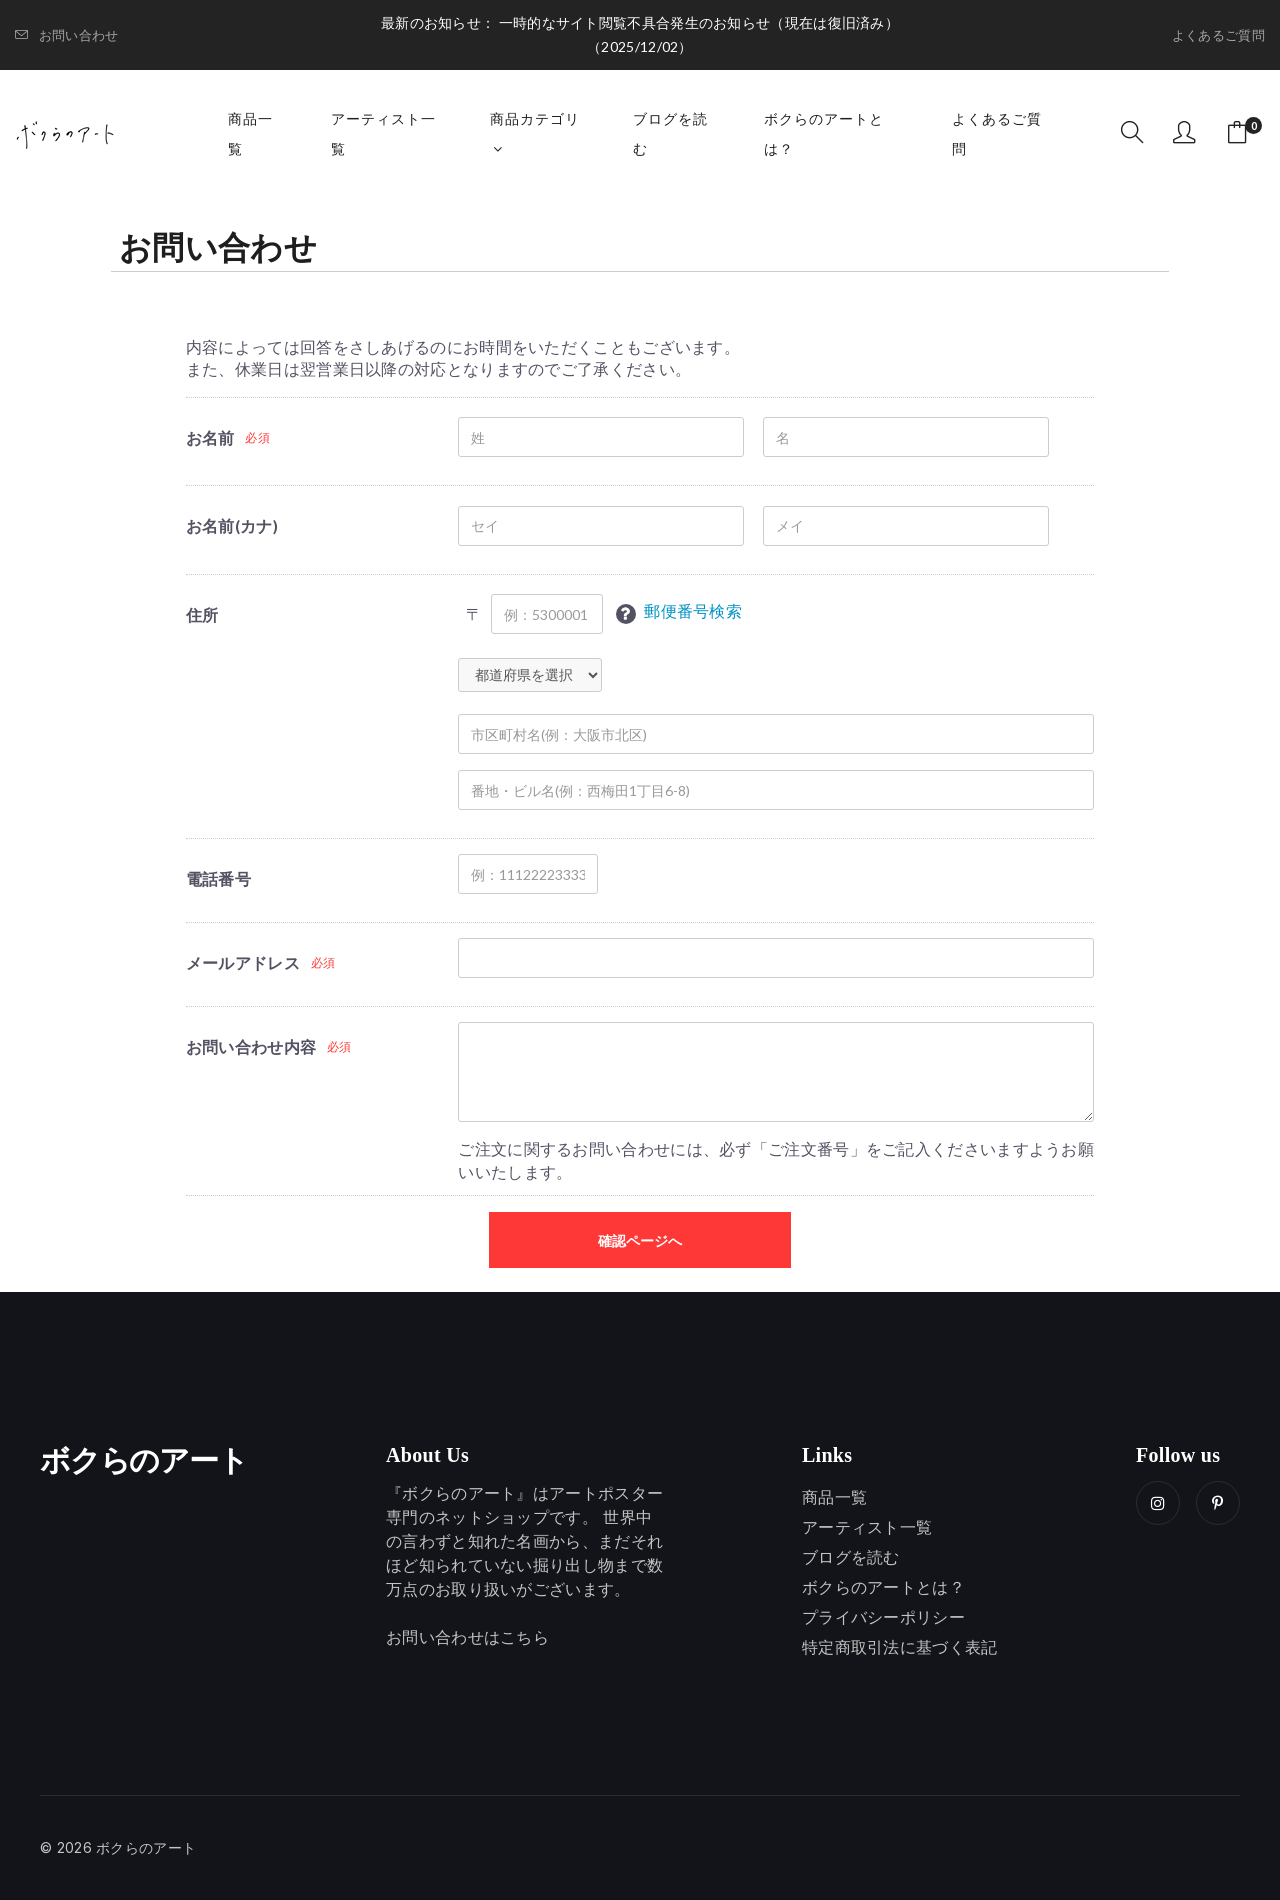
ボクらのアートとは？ (824, 133)
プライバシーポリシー (883, 1617)
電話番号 (218, 878)
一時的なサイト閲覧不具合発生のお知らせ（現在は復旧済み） (699, 22)
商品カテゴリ (535, 133)
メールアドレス (243, 962)
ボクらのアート (144, 1461)
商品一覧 (250, 133)
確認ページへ (640, 1240)
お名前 (210, 437)
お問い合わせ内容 (251, 1046)
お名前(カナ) (232, 525)
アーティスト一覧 (383, 133)
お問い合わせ (66, 35)
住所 (202, 614)
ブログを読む (670, 133)
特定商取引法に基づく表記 (900, 1647)
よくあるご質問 (1218, 35)
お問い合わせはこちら (467, 1637)
